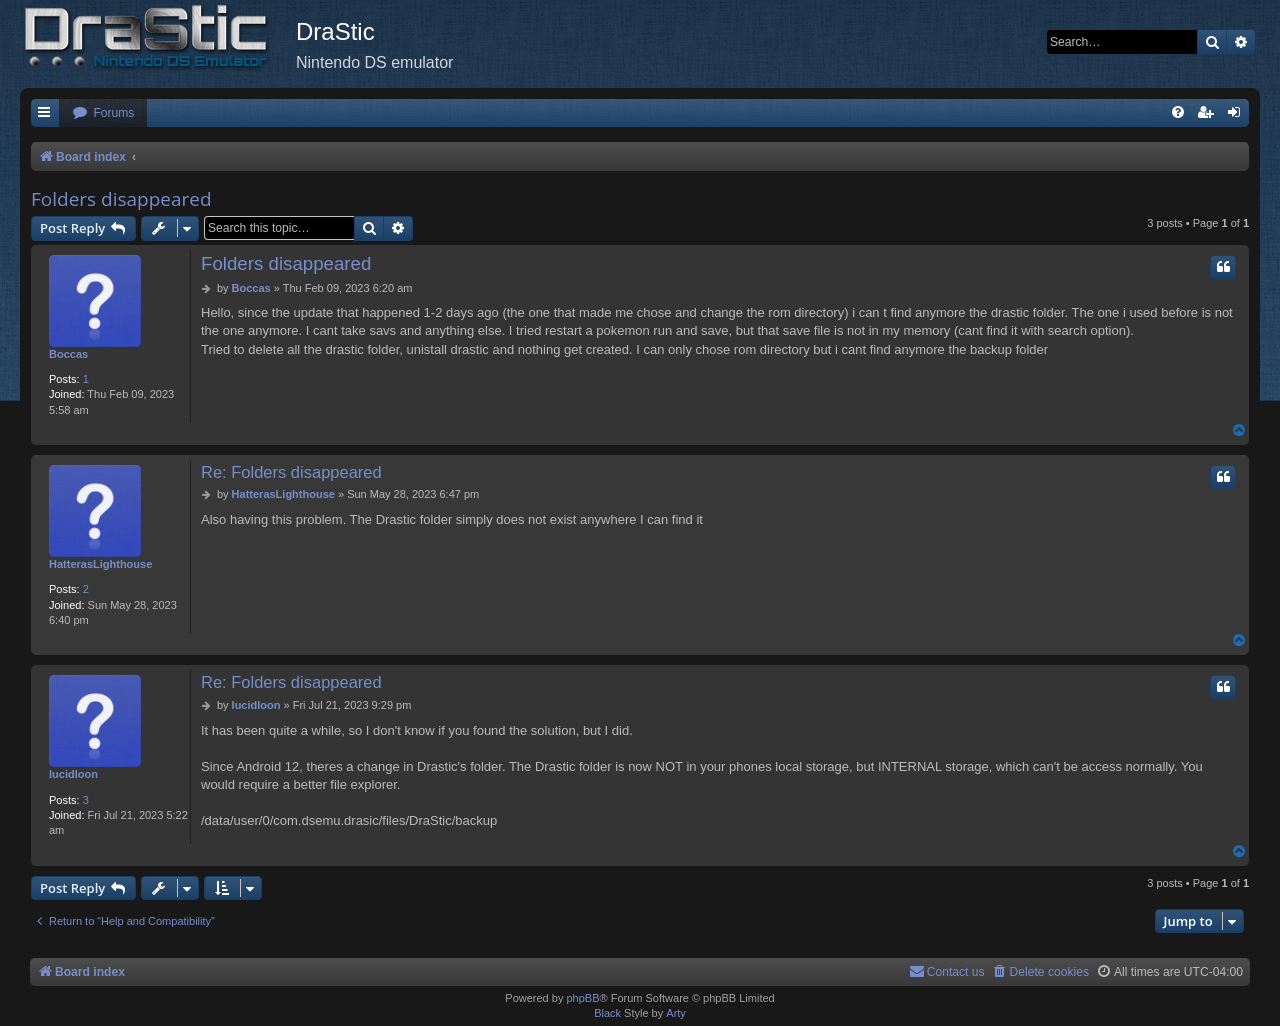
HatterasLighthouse (100, 564)
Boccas (68, 354)
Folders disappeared (121, 199)
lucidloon (73, 774)
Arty (676, 1013)
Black (607, 1013)
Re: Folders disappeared (291, 472)
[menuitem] (103, 113)
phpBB (582, 998)
